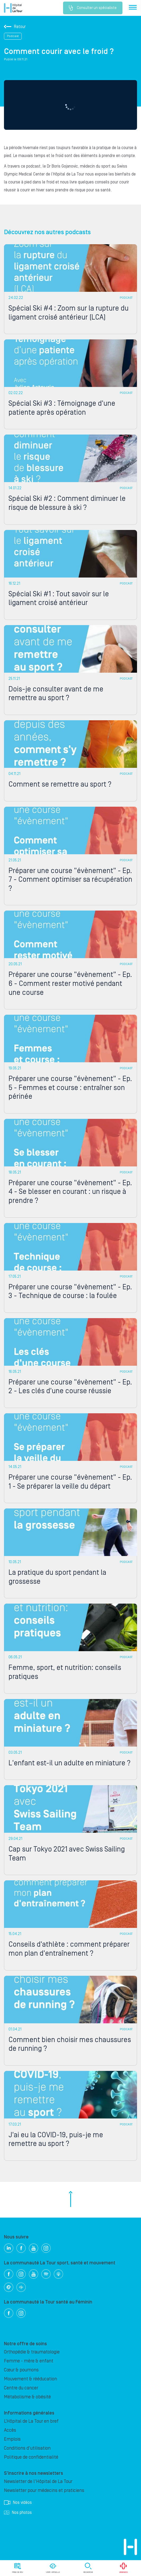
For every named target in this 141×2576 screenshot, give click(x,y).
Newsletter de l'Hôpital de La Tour (38, 2481)
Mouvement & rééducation (30, 2379)
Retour (15, 26)
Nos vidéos (18, 2502)
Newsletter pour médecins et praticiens (44, 2490)
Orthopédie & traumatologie (32, 2352)
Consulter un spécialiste (93, 8)
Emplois (12, 2439)
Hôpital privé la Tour (13, 8)
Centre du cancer (21, 2388)
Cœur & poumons (21, 2370)
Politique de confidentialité (31, 2457)
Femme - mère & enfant (28, 2361)
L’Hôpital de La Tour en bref (31, 2421)
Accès (10, 2430)
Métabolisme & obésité (27, 2397)
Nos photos (18, 2512)
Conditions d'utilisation (27, 2448)
